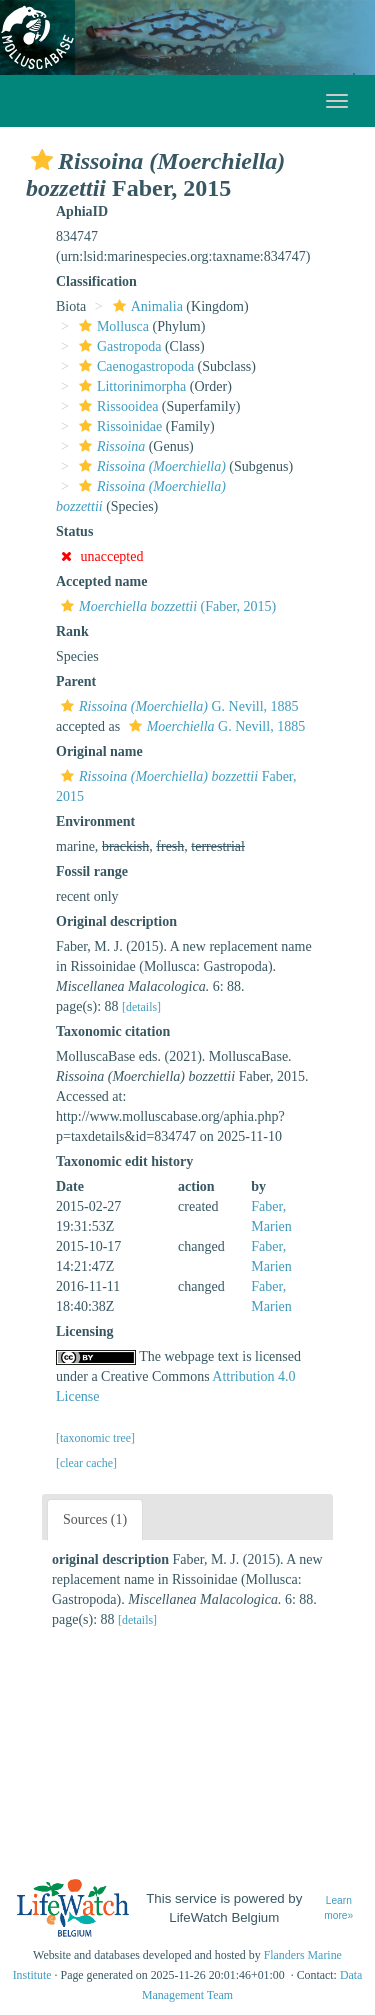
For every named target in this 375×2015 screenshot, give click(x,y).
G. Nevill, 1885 (177, 706)
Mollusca (111, 326)
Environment (95, 821)
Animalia (145, 306)
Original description (116, 921)
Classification (96, 281)
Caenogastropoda (134, 366)
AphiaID (82, 211)
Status (74, 531)
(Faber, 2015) (166, 606)
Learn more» (338, 1908)
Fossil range (92, 871)
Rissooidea (116, 406)
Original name (99, 751)
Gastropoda (118, 346)
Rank (72, 631)
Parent (76, 681)
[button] (42, 160)
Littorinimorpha (130, 386)
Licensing (85, 1331)
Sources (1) (95, 1519)
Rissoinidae (118, 426)
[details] (141, 1007)
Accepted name (101, 581)
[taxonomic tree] (95, 1438)
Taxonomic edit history (124, 1161)
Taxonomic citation (113, 1031)
